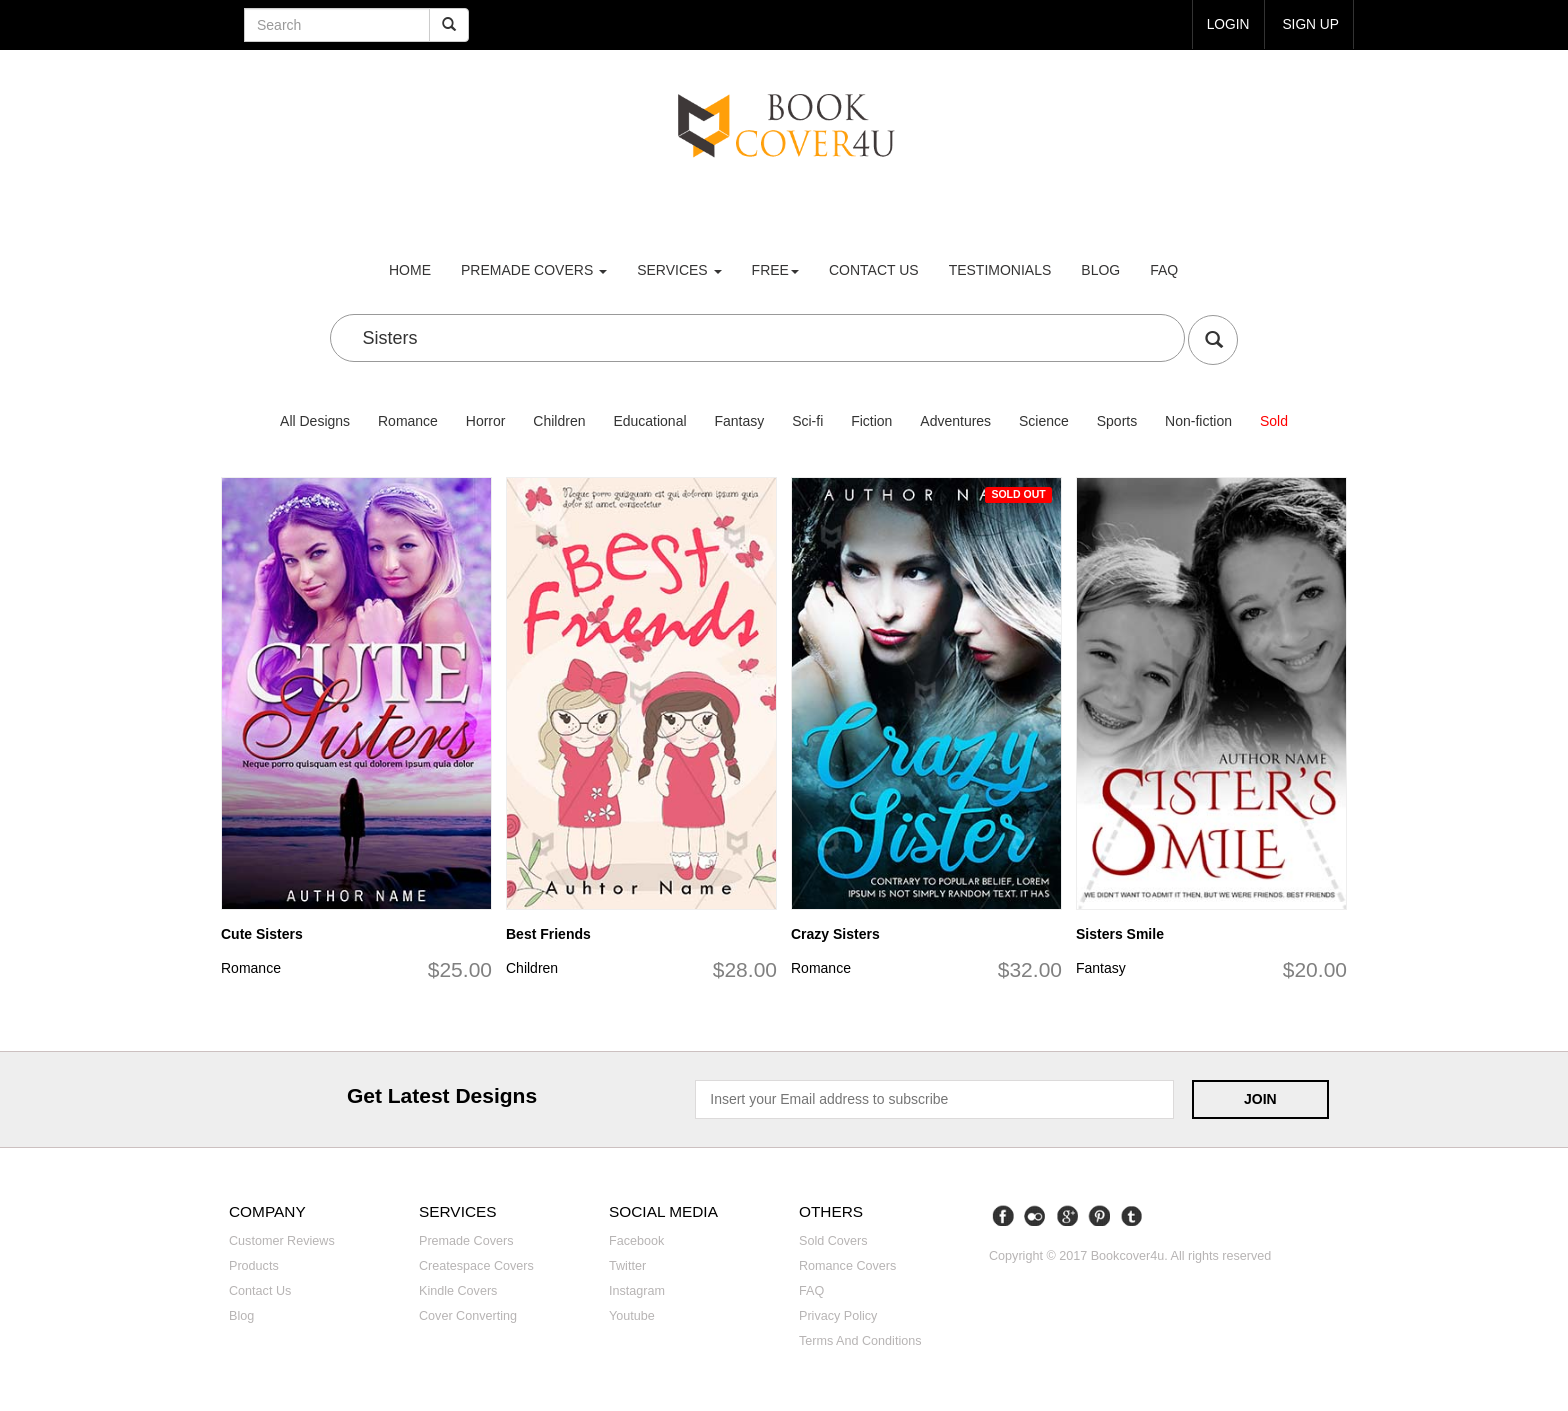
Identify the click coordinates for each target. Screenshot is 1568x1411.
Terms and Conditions (860, 1341)
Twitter (627, 1266)
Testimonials (1000, 270)
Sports (1117, 421)
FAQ (1164, 270)
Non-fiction (1198, 421)
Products (254, 1266)
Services (679, 270)
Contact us (874, 270)
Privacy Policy (838, 1316)
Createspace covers (476, 1266)
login (1227, 24)
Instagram (637, 1291)
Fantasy (739, 421)
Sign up (1310, 24)
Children (559, 421)
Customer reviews (282, 1241)
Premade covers (466, 1241)
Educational (649, 421)
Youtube (632, 1316)
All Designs (315, 421)
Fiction (871, 421)
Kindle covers (458, 1291)
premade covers (534, 270)
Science (1044, 421)
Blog (1100, 270)
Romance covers (847, 1266)
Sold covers (833, 1241)
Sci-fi (807, 421)
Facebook (636, 1241)
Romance (408, 421)
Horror (486, 421)
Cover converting (468, 1316)
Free (775, 270)
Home (410, 270)
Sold (1274, 421)
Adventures (955, 421)
